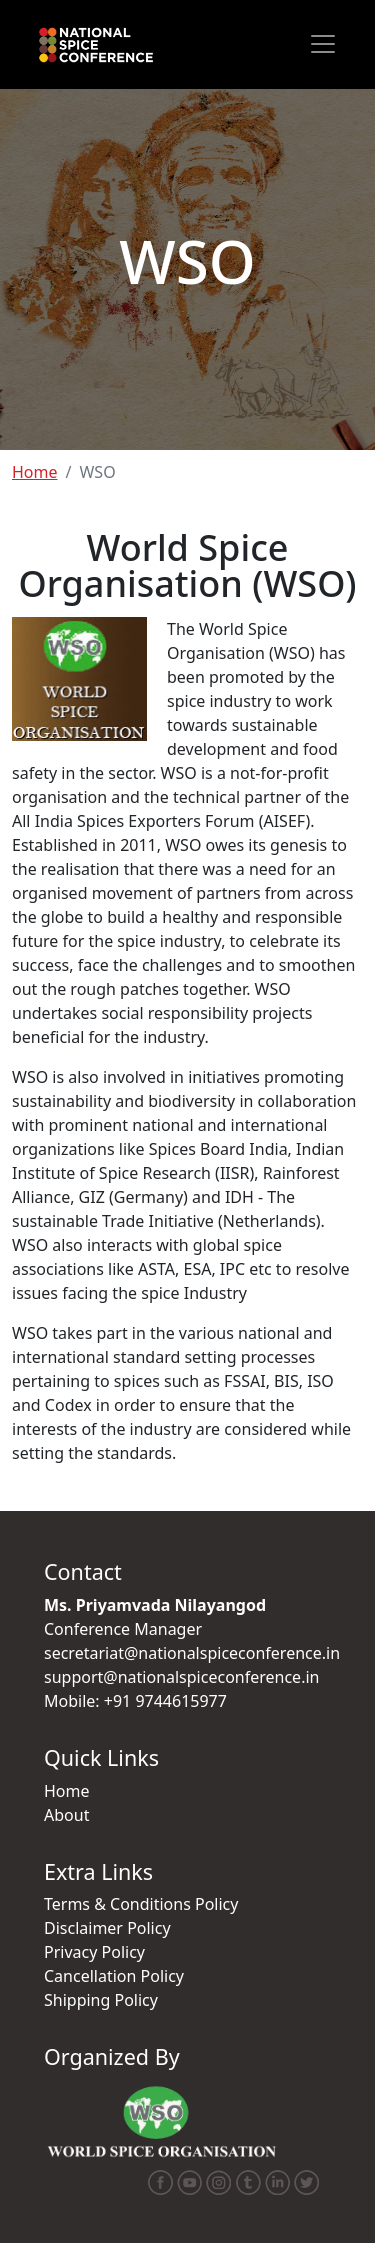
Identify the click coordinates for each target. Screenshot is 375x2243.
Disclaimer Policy (107, 1928)
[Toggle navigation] (323, 44)
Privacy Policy (94, 1952)
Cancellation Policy (114, 1976)
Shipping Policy (101, 2000)
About (66, 1815)
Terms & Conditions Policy (141, 1904)
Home (35, 472)
